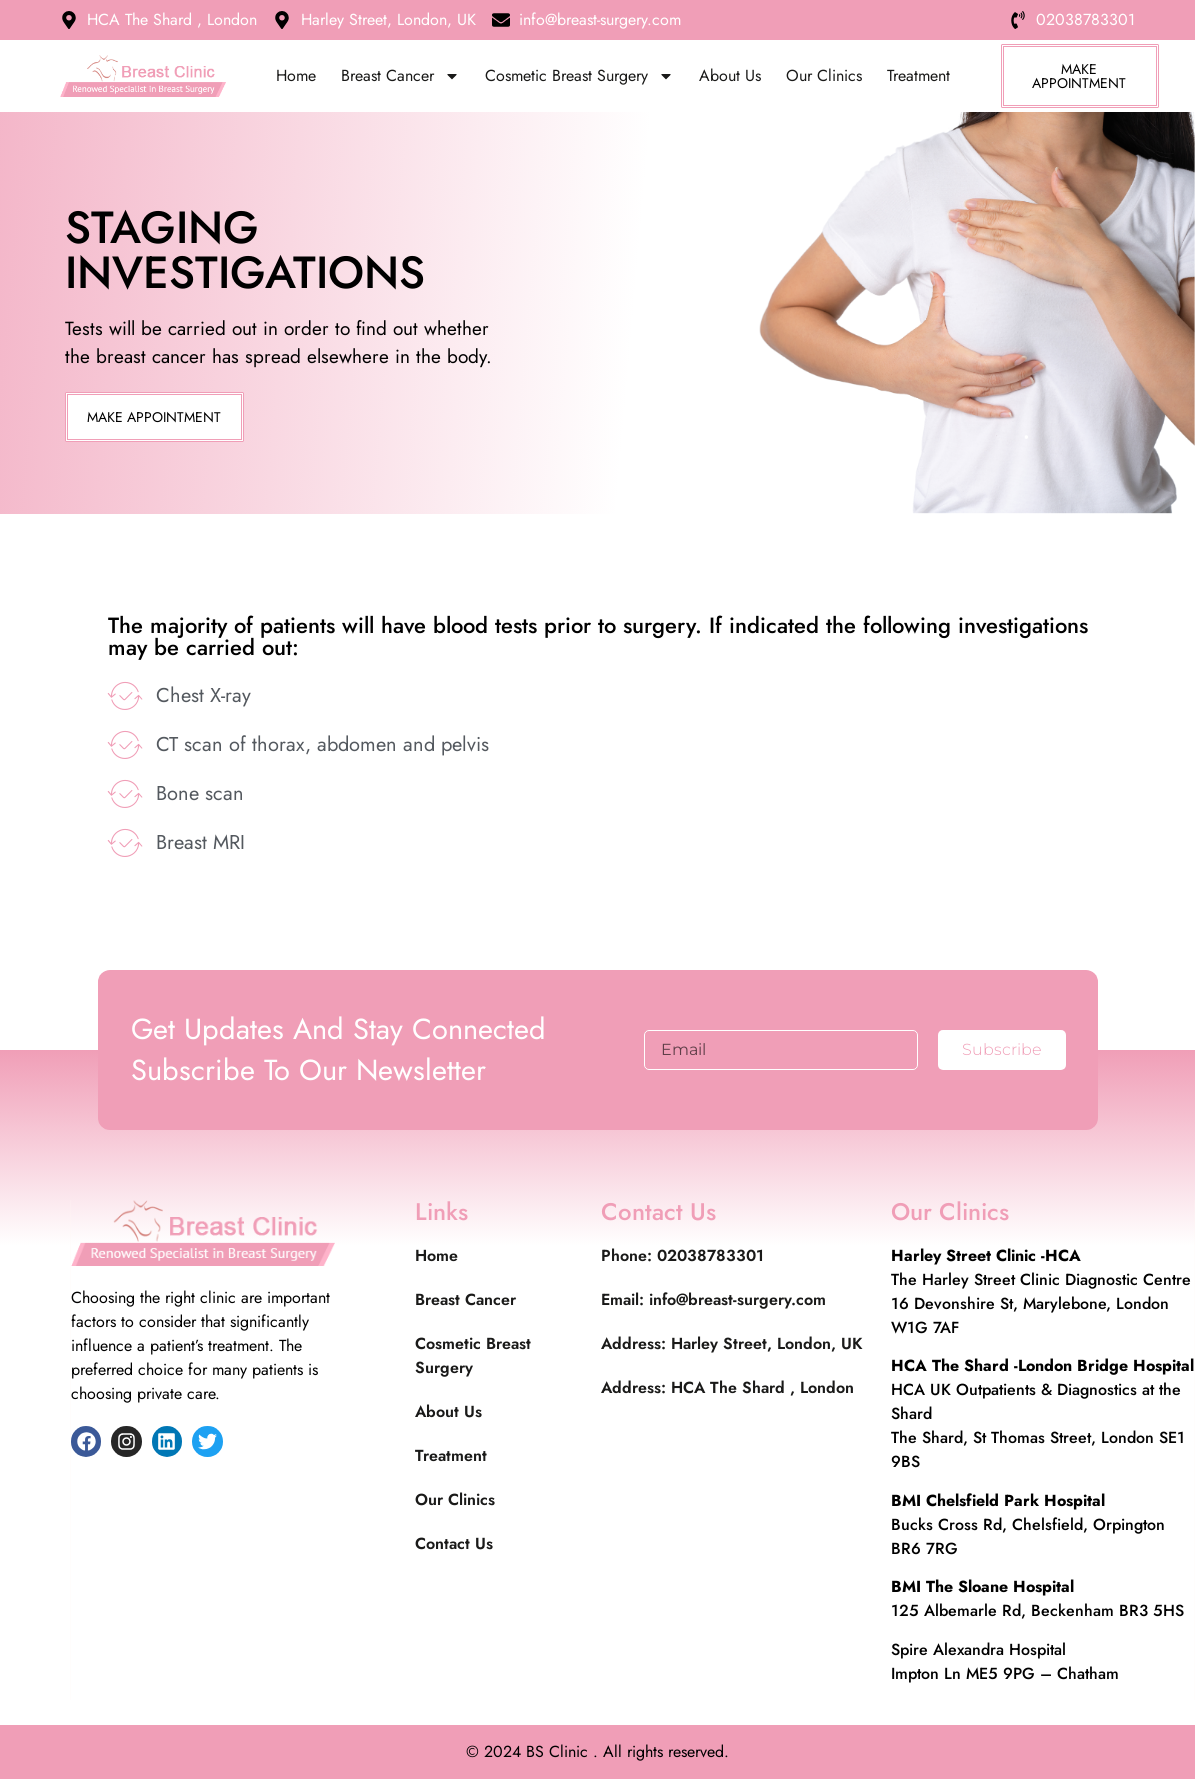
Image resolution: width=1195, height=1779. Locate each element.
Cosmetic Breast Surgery (579, 76)
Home (296, 75)
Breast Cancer (400, 76)
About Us (730, 75)
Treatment (918, 75)
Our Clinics (824, 75)
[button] (154, 417)
